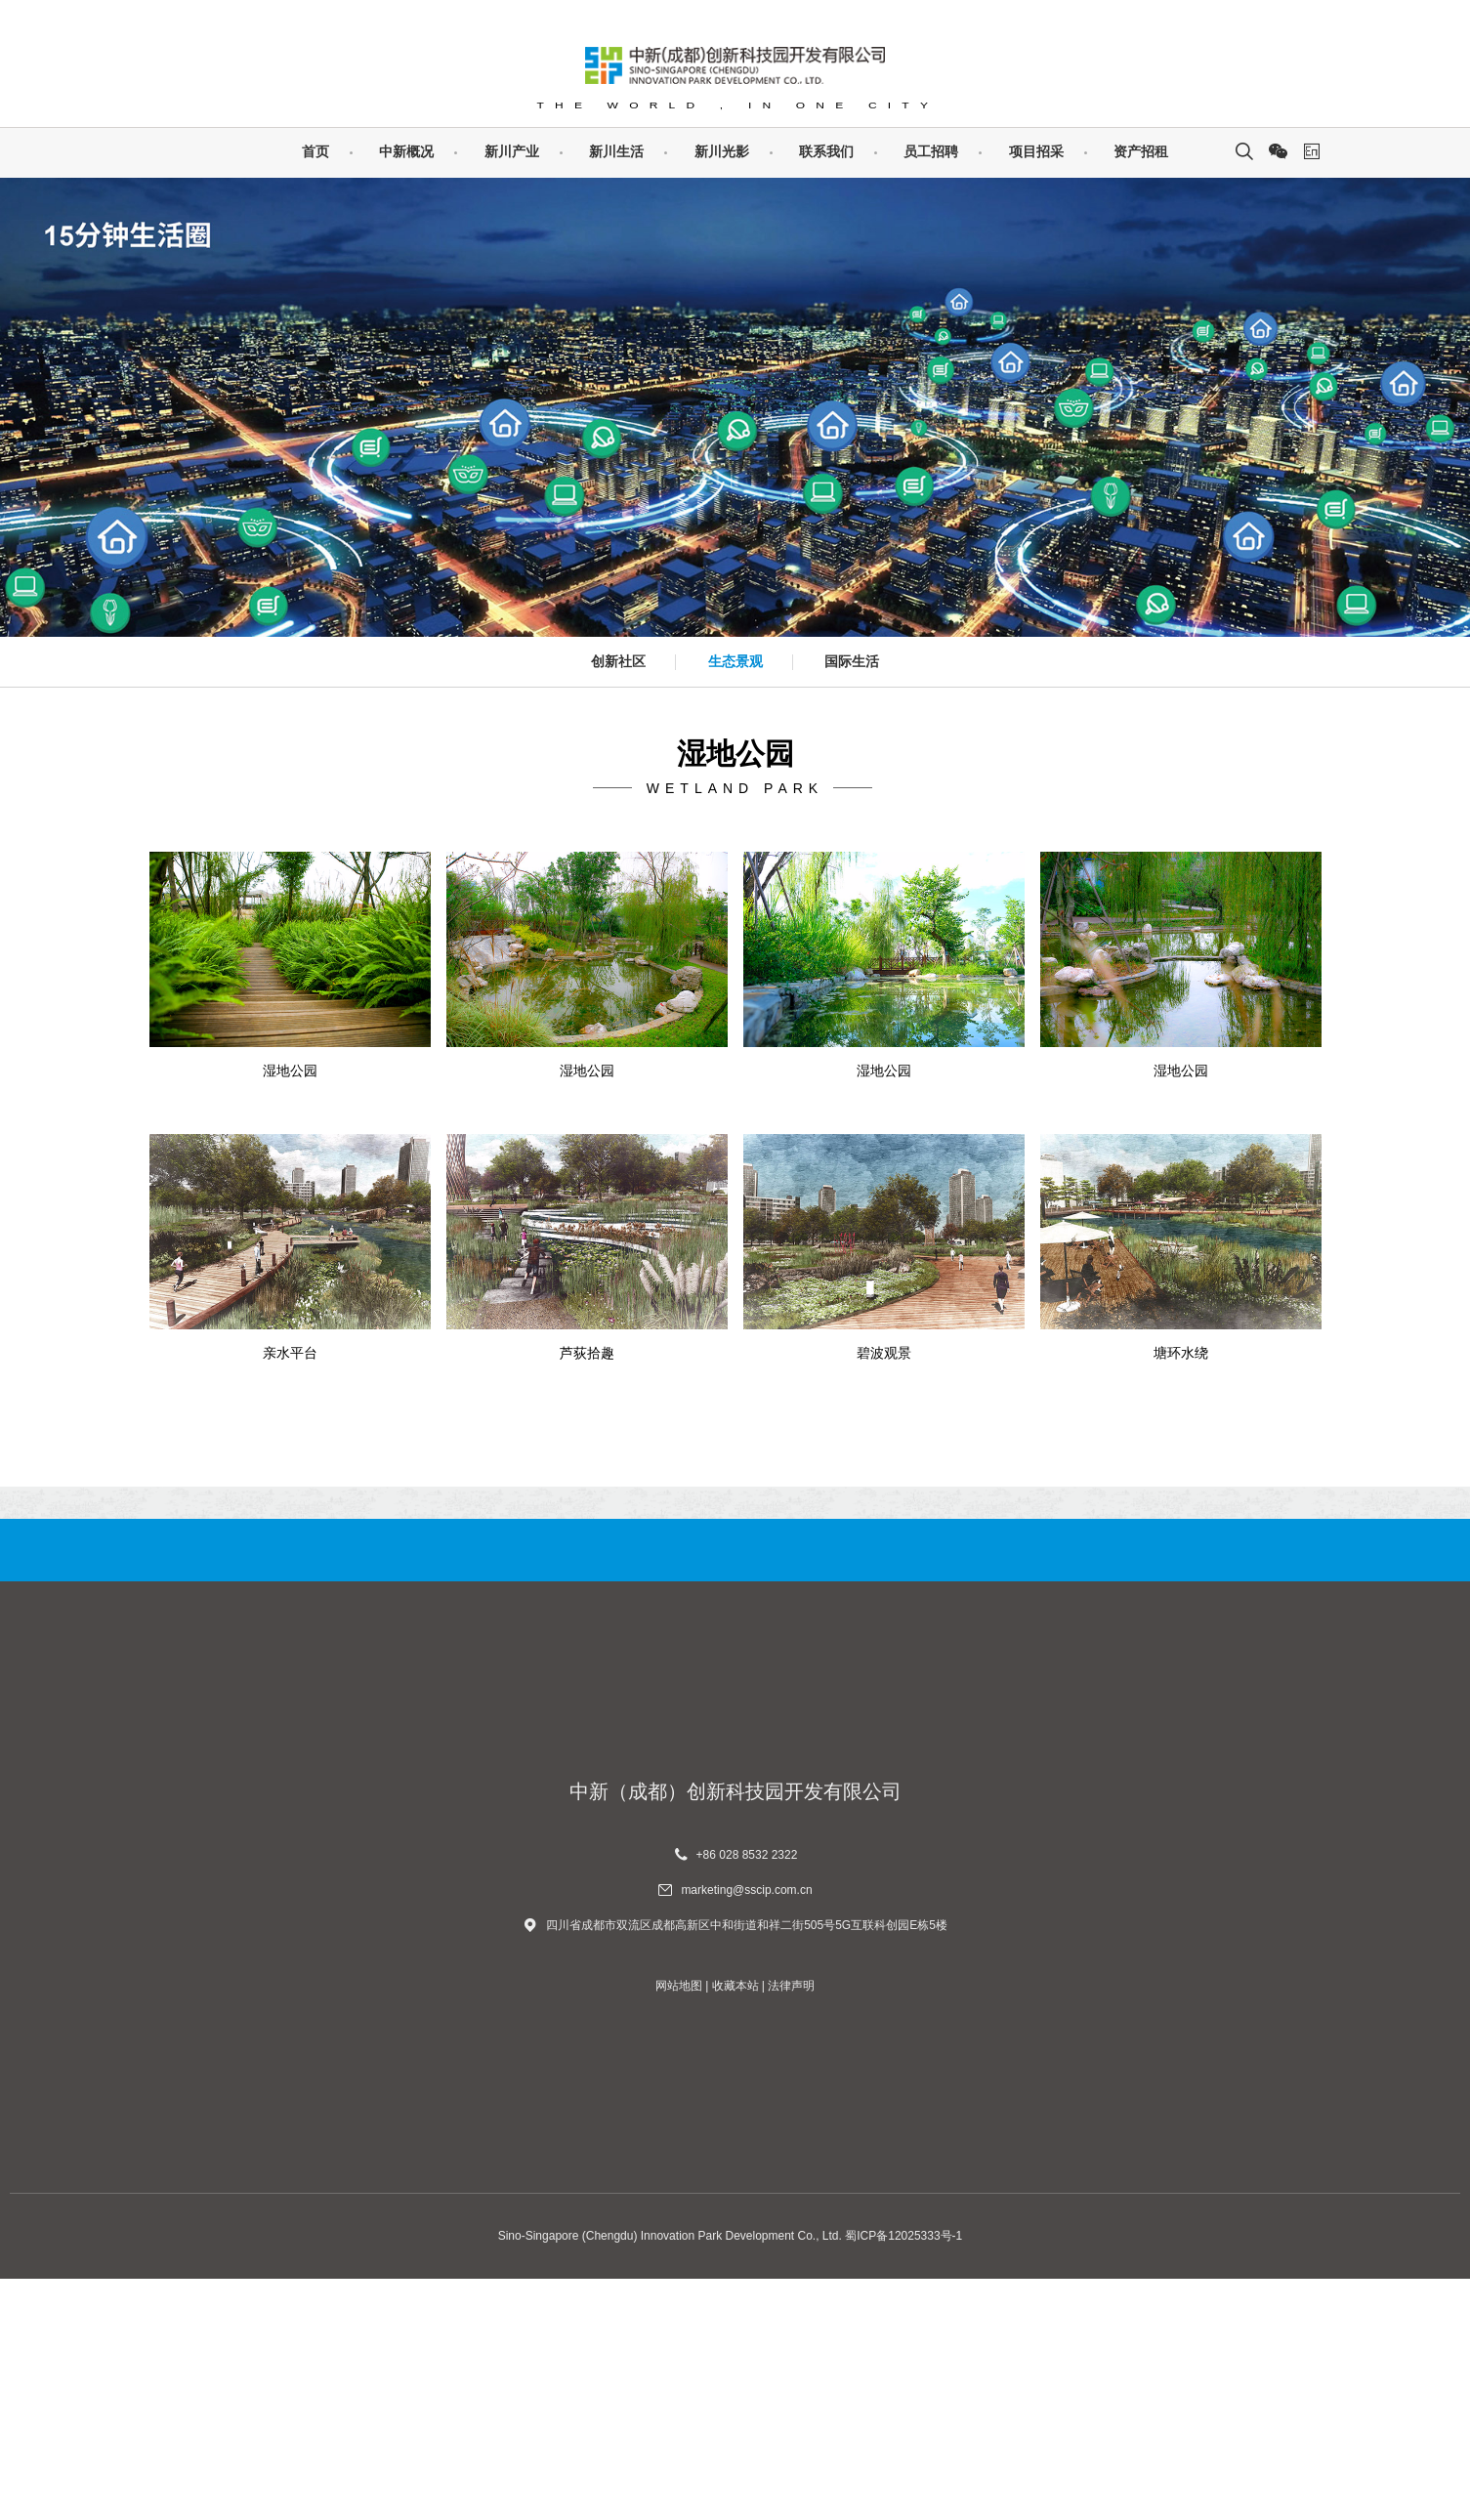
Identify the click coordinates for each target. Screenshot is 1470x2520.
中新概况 (406, 151)
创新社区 (618, 661)
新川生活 (616, 151)
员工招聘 (930, 151)
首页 (315, 151)
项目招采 (1036, 151)
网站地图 (678, 2227)
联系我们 (826, 151)
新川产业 (511, 151)
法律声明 (791, 2227)
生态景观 (735, 661)
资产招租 (1140, 151)
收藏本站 (735, 2227)
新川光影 (721, 151)
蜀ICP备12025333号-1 (903, 2477)
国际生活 (851, 661)
